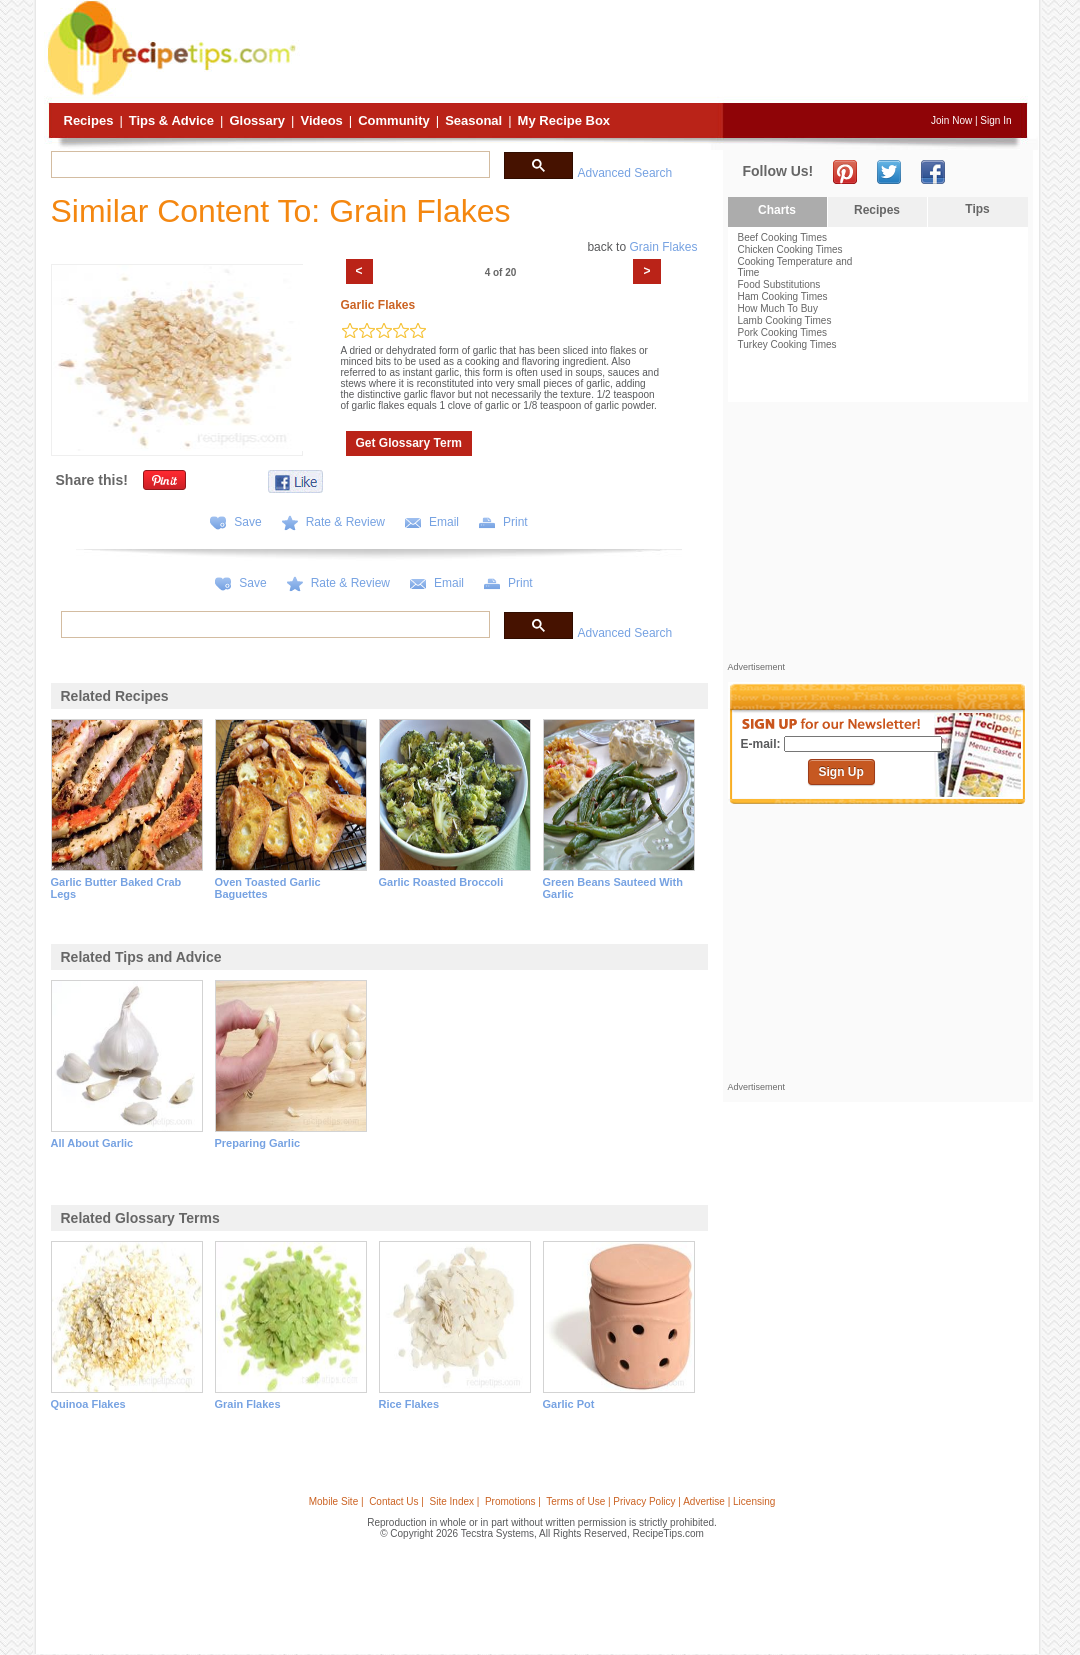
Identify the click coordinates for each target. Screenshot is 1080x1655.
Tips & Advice (171, 120)
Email (444, 522)
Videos (321, 120)
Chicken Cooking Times (790, 249)
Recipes (89, 120)
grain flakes (248, 1404)
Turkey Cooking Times (787, 344)
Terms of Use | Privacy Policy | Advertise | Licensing (660, 1501)
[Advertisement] (664, 53)
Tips (977, 209)
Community (394, 120)
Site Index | (455, 1501)
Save (247, 522)
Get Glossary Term (409, 443)
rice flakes (409, 1404)
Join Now (951, 120)
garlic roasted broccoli (441, 882)
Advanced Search (625, 173)
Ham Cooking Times (783, 296)
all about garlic (92, 1143)
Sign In (995, 120)
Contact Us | (396, 1501)
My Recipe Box (564, 120)
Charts (777, 210)
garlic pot (569, 1404)
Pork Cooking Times (782, 332)
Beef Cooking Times (783, 237)
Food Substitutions (779, 284)
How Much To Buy (778, 308)
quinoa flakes (88, 1404)
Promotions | (513, 1501)
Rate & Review (345, 522)
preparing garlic (258, 1143)
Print (515, 522)
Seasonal (473, 120)
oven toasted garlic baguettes (268, 888)
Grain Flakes (663, 247)
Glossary (257, 120)
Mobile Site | (336, 1501)
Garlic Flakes (378, 305)
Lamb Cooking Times (785, 320)
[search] (268, 165)
